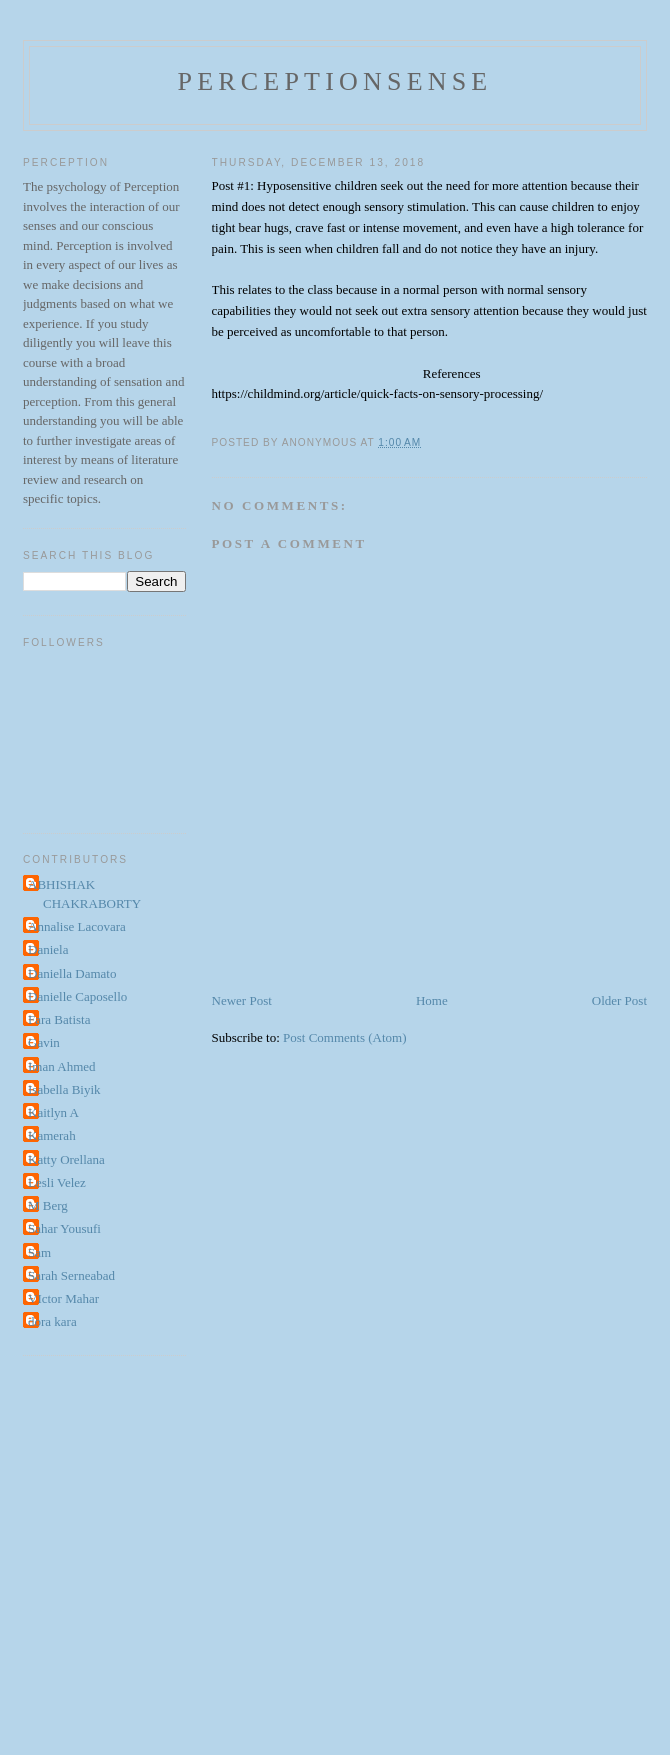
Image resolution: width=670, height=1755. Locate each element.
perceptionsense (335, 81)
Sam (39, 1252)
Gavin (44, 1042)
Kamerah (52, 1135)
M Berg (48, 1205)
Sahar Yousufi (64, 1228)
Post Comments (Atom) (345, 1037)
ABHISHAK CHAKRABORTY (84, 894)
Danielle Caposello (77, 996)
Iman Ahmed (62, 1066)
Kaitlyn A (53, 1112)
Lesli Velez (57, 1182)
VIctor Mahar (63, 1298)
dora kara (52, 1321)
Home (432, 1000)
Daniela (48, 949)
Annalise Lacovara (77, 926)
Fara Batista (59, 1019)
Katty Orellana (66, 1159)
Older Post (619, 1000)
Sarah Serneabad (71, 1275)
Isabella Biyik (64, 1089)
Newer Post (242, 1000)
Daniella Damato (72, 973)
